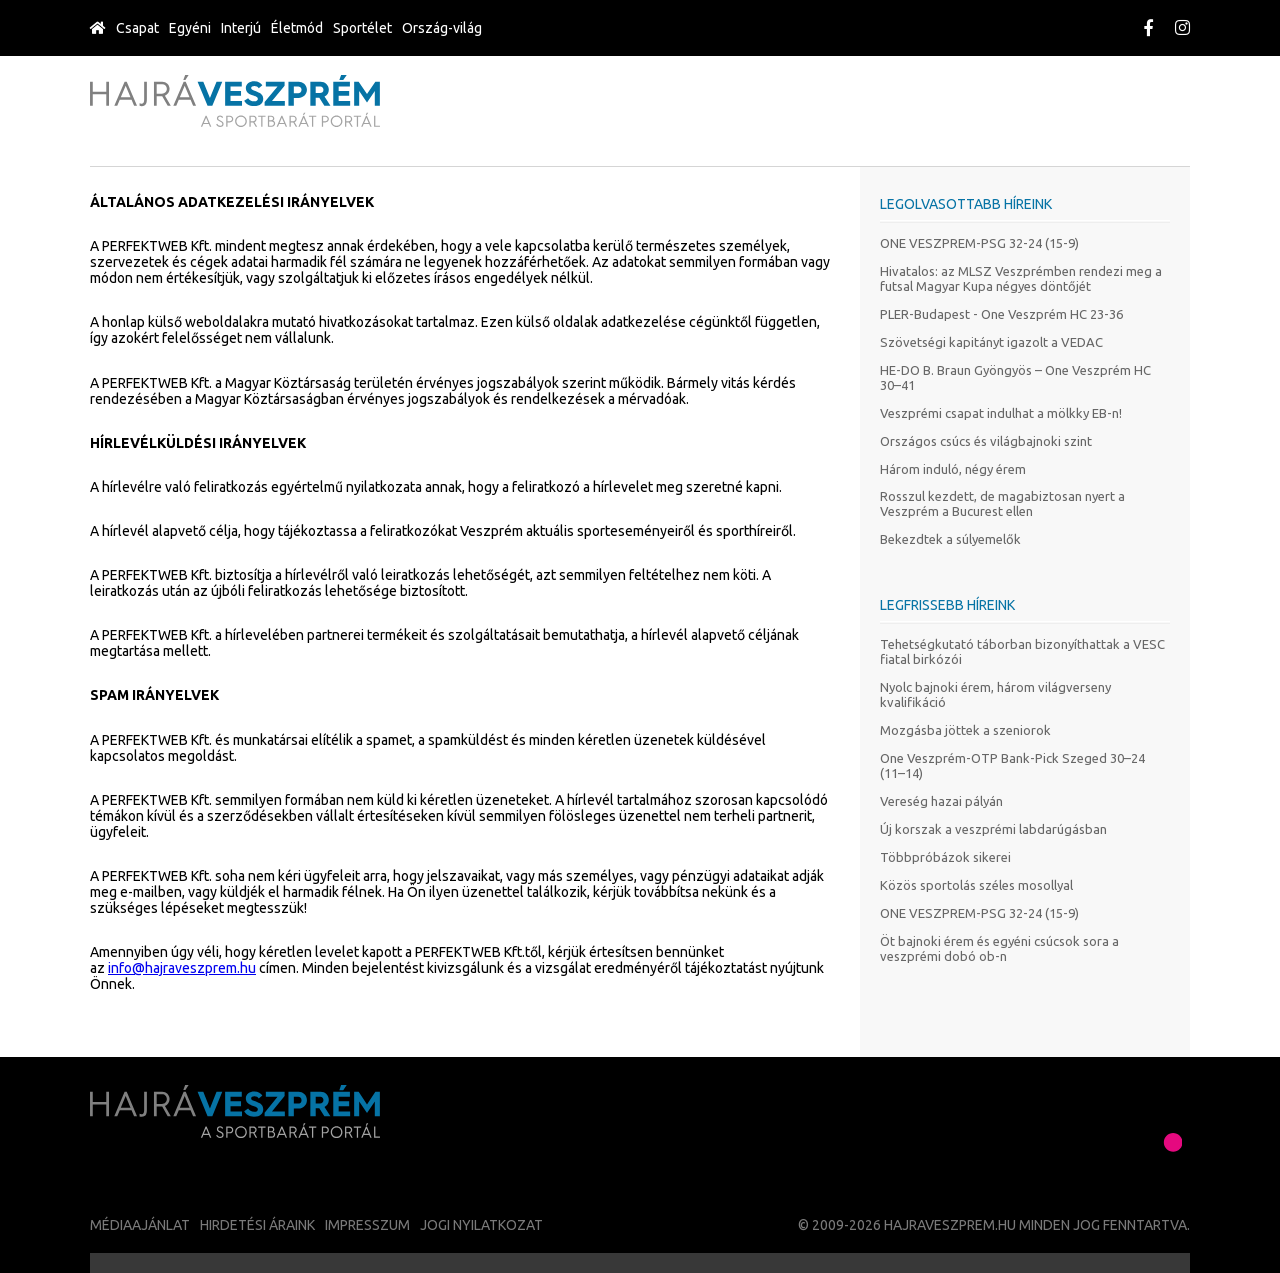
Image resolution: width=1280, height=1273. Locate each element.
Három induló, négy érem (953, 469)
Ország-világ (442, 28)
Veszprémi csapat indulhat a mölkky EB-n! (1001, 413)
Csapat (137, 28)
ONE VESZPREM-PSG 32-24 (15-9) (979, 243)
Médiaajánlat (140, 1225)
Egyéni (190, 28)
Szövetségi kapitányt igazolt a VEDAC (991, 342)
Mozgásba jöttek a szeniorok (965, 730)
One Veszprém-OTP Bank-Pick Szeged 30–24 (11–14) (1012, 765)
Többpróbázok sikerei (945, 857)
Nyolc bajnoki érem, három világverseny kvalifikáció (995, 694)
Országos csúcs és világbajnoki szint (986, 441)
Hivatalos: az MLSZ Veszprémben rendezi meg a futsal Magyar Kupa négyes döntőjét (1021, 278)
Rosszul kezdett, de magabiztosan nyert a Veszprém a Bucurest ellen (1002, 503)
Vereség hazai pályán (941, 801)
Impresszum (367, 1225)
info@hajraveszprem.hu (182, 968)
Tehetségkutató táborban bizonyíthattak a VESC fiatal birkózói (1022, 651)
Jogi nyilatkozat (481, 1225)
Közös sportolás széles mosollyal (976, 885)
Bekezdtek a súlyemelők (950, 539)
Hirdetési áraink (257, 1225)
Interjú (241, 28)
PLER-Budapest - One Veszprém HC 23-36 (1001, 314)
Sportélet (362, 28)
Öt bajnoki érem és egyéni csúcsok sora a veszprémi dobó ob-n (999, 948)
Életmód (297, 28)
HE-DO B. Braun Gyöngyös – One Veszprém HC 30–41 (1015, 377)
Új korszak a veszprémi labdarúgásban (993, 829)
